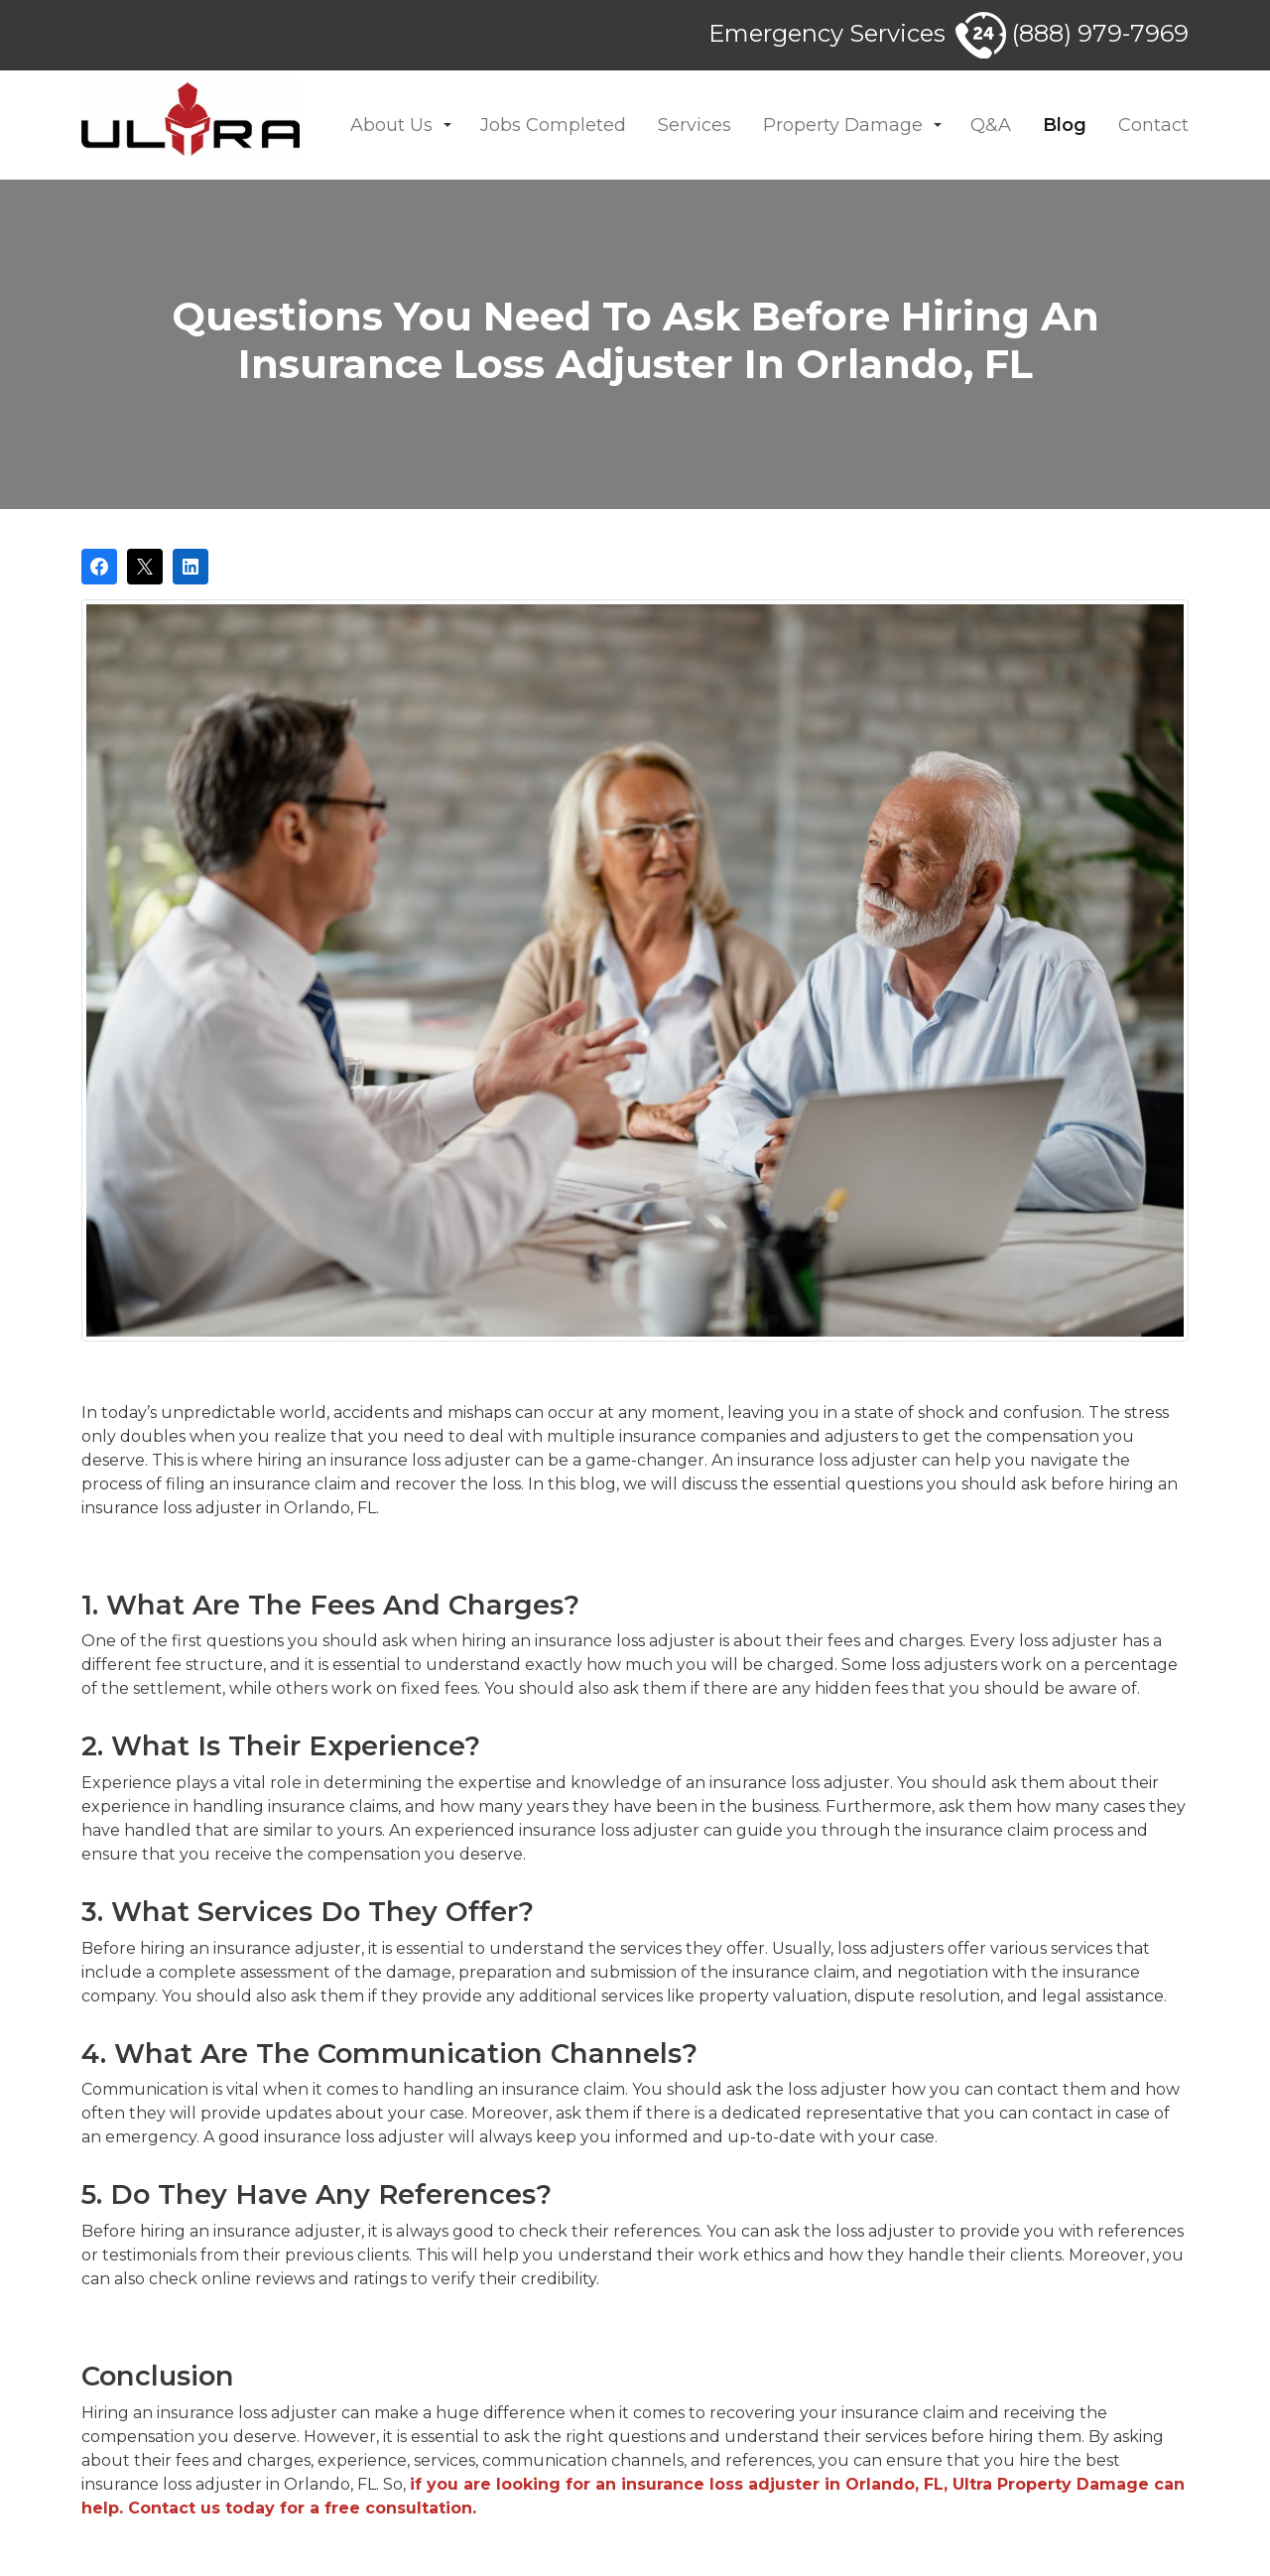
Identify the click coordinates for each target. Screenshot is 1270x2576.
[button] (447, 125)
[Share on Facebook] (99, 566)
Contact (1153, 125)
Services (694, 125)
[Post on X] (145, 566)
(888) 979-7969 (1072, 33)
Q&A (990, 125)
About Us (391, 125)
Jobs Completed (553, 125)
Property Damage (843, 125)
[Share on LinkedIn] (190, 566)
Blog (1064, 125)
